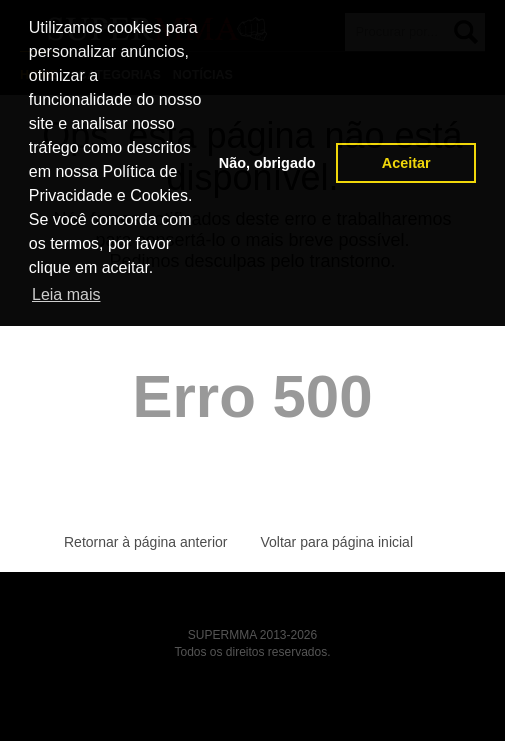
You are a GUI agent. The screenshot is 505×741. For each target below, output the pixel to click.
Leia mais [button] (66, 294)
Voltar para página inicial (336, 542)
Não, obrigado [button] (267, 163)
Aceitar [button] (406, 163)
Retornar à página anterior (145, 542)
